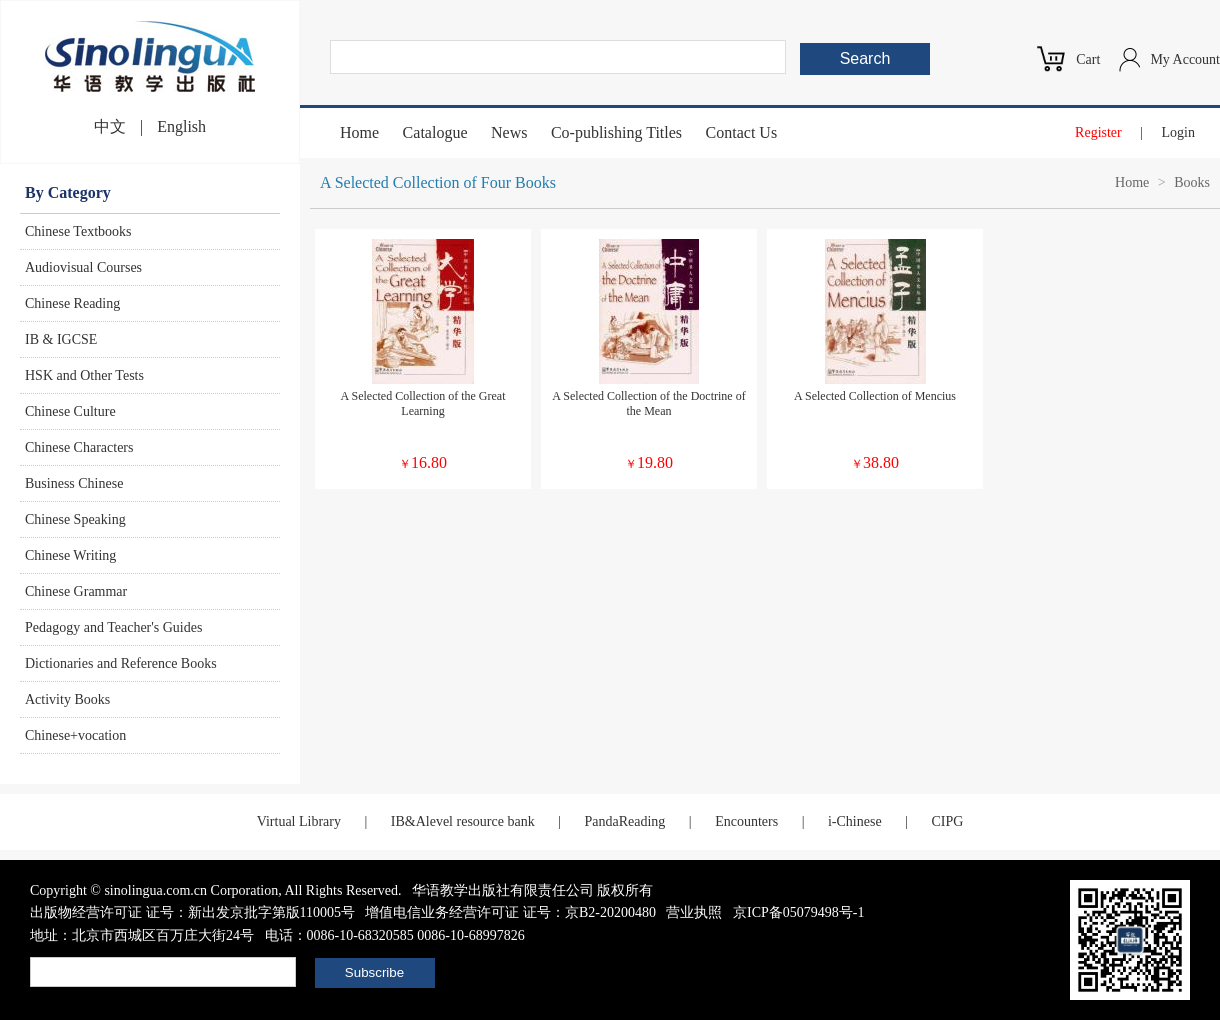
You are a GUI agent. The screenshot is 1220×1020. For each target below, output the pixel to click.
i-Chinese (855, 821)
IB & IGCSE (61, 339)
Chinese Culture (70, 411)
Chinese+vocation (75, 735)
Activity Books (67, 699)
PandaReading (624, 821)
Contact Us (742, 132)
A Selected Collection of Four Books (438, 182)
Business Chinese (74, 483)
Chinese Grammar (76, 591)
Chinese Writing (70, 555)
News (509, 132)
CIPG (947, 821)
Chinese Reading (72, 303)
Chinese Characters (79, 447)
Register (1098, 132)
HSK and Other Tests (84, 375)
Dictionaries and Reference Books (121, 663)
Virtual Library (299, 821)
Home (359, 132)
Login (1178, 132)
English (181, 126)
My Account (1185, 59)
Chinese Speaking (75, 519)
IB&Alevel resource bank (463, 821)
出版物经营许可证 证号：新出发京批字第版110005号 (192, 912)
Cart (1088, 59)
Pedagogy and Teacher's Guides (113, 627)
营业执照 (694, 912)
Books (1192, 182)
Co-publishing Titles (616, 132)
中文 (110, 126)
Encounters (746, 821)
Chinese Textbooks (78, 231)
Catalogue (435, 132)
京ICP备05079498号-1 (798, 912)
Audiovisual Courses (83, 267)
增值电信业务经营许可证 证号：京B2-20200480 (510, 912)
